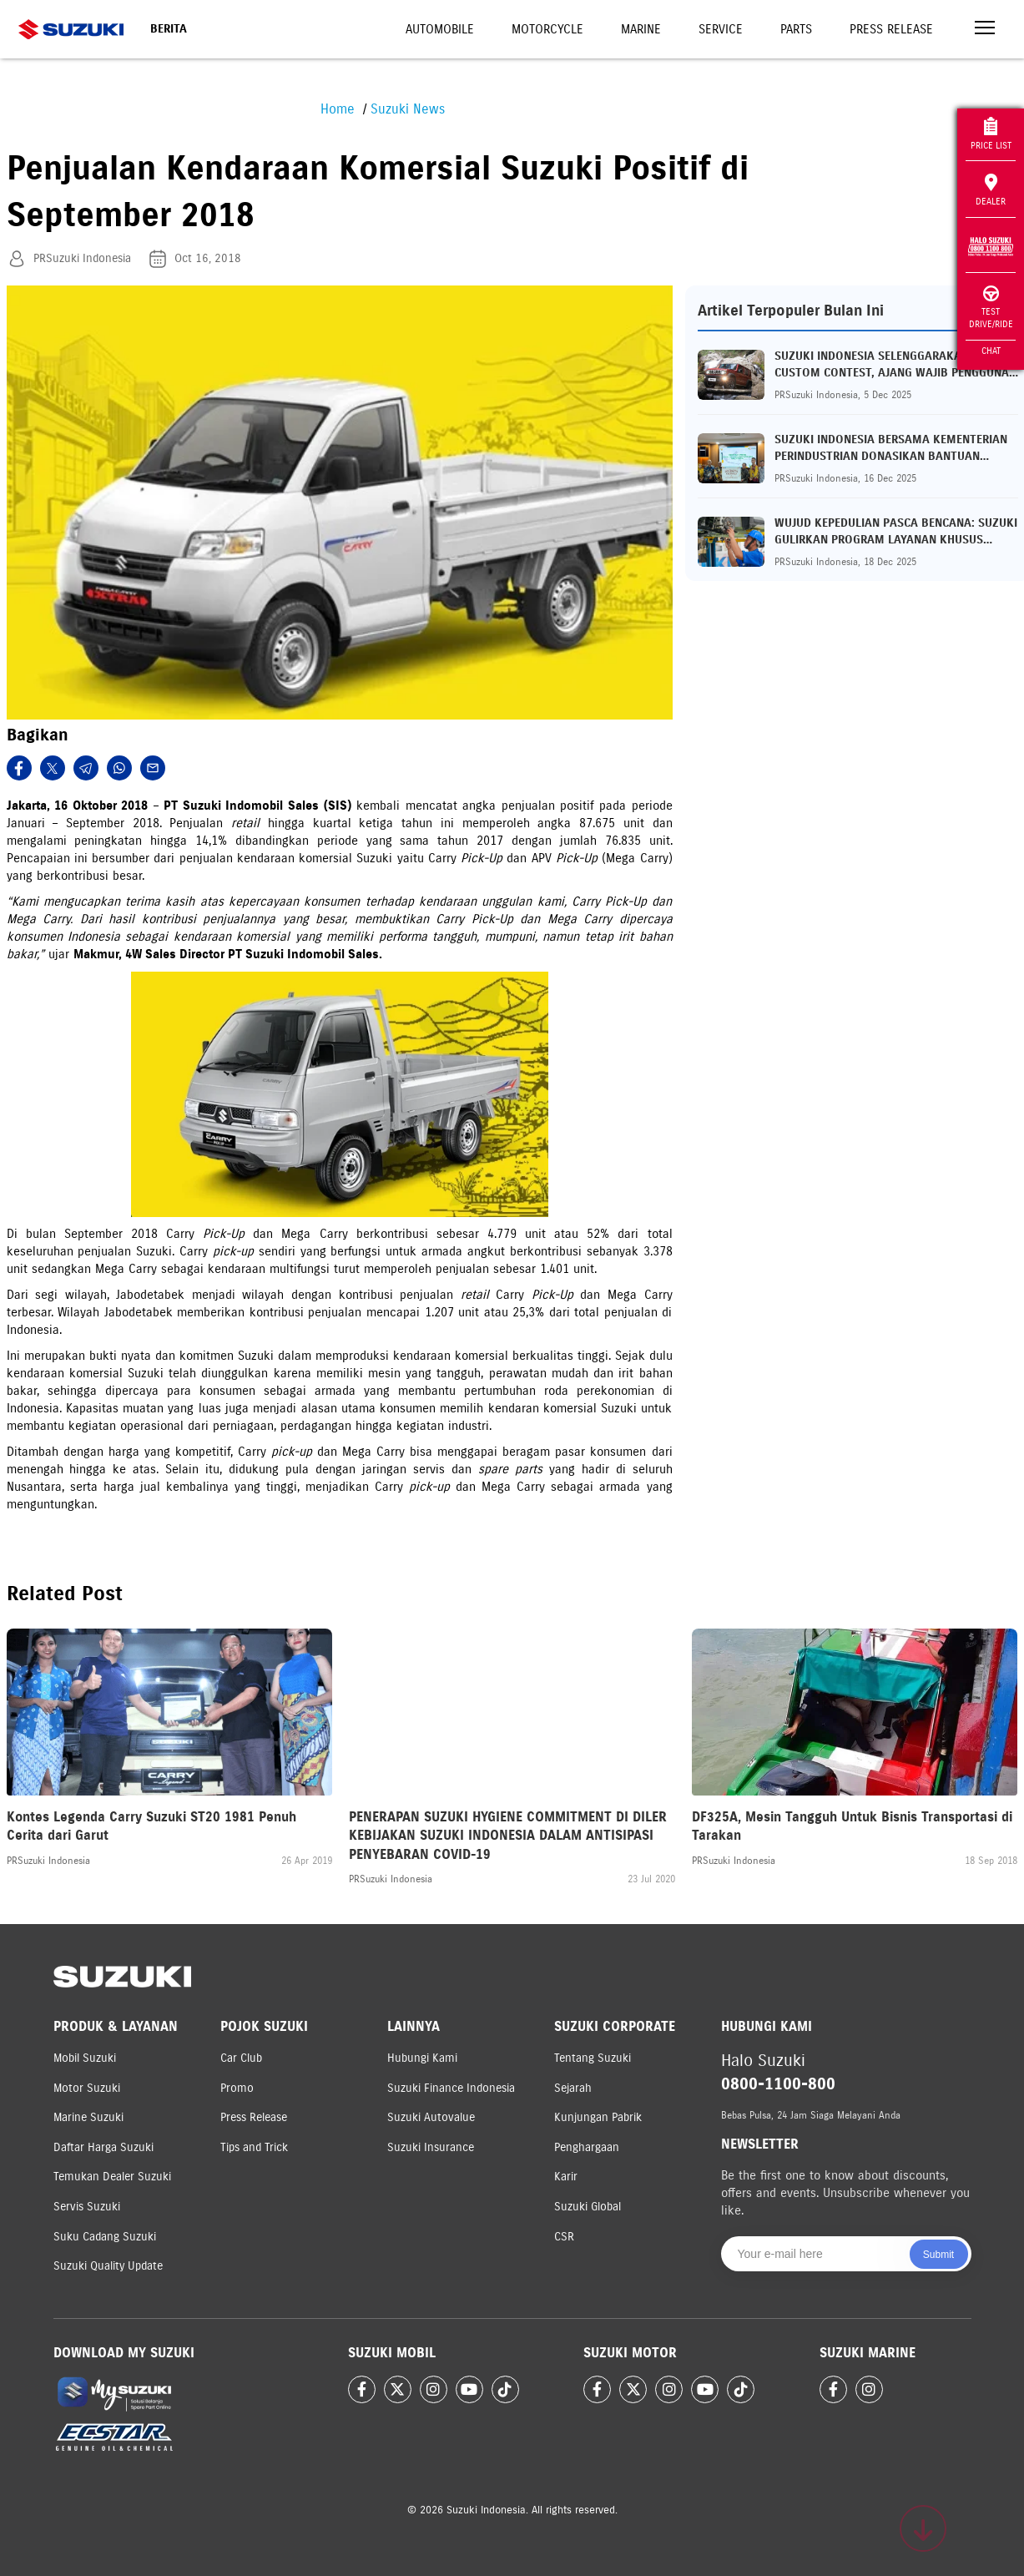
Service (721, 29)
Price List (991, 134)
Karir (566, 2176)
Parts (796, 29)
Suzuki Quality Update (108, 2266)
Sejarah (573, 2088)
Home (337, 109)
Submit (938, 2254)
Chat (991, 350)
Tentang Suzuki (592, 2058)
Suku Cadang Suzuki (104, 2237)
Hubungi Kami (422, 2058)
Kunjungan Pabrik (598, 2117)
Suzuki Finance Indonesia (451, 2088)
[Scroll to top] (923, 2528)
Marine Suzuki (88, 2117)
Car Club (241, 2058)
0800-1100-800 (778, 2083)
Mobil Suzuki (84, 2058)
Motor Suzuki (86, 2088)
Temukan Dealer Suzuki (112, 2176)
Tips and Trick (254, 2147)
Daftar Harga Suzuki (103, 2147)
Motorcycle (547, 29)
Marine (641, 29)
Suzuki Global (587, 2207)
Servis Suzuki (86, 2207)
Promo (237, 2088)
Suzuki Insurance (430, 2147)
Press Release (891, 29)
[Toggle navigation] (984, 30)
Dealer (991, 190)
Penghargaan (586, 2147)
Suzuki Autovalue (431, 2117)
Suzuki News (408, 109)
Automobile (440, 29)
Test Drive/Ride (991, 307)
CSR (564, 2237)
